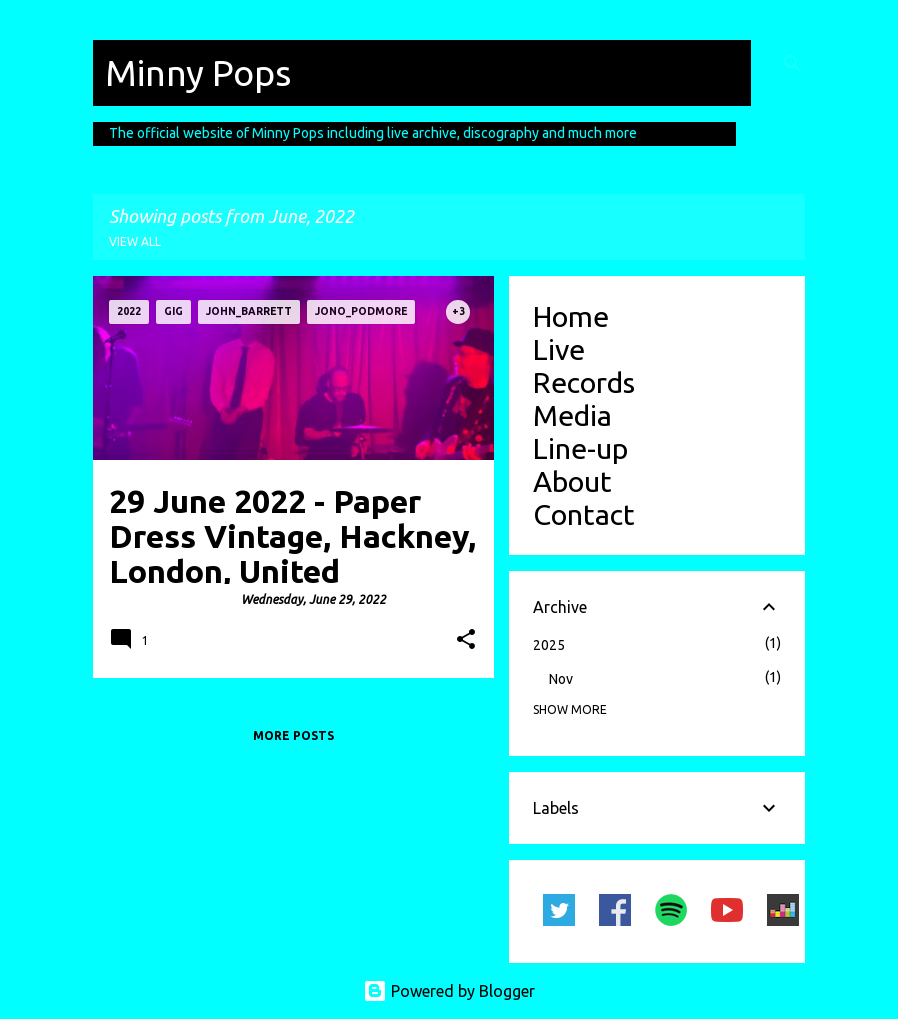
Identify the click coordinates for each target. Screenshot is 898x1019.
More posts (293, 735)
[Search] (793, 64)
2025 (549, 645)
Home (571, 316)
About (572, 481)
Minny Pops (198, 72)
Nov (561, 679)
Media (572, 415)
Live (559, 349)
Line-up (580, 448)
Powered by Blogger (449, 991)
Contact (584, 514)
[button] (466, 640)
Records (584, 382)
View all (135, 241)
